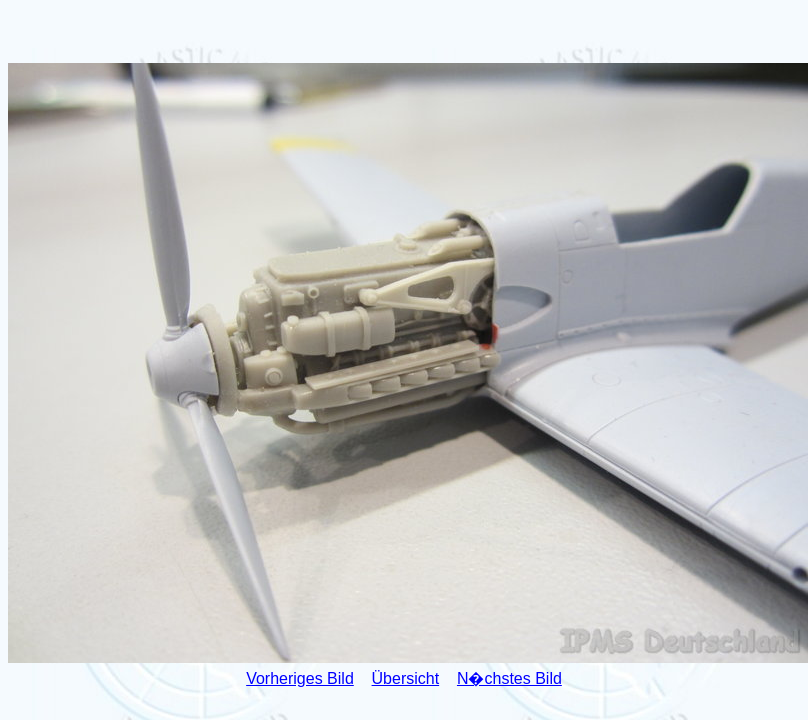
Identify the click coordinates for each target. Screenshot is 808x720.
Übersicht (406, 678)
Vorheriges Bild (300, 678)
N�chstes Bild (509, 678)
